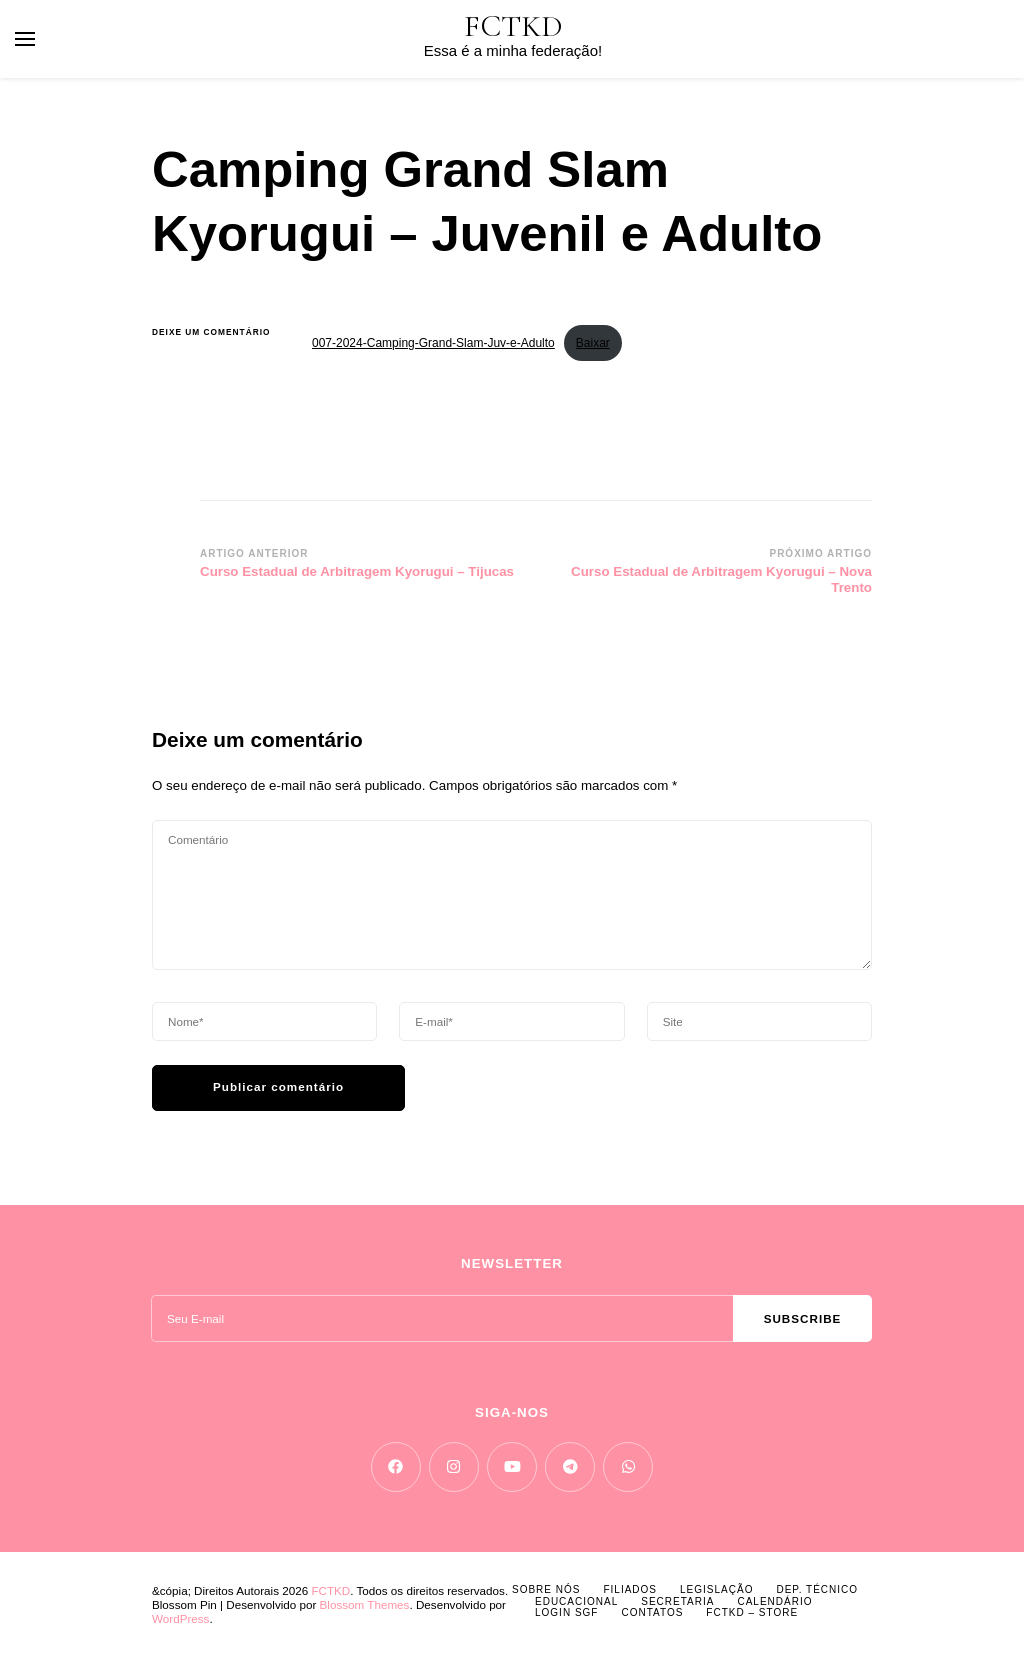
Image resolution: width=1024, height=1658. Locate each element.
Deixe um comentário (217, 332)
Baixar (593, 343)
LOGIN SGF (566, 1612)
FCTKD (513, 26)
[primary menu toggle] (25, 39)
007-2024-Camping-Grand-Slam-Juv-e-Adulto (433, 343)
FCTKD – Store (752, 1612)
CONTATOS (652, 1612)
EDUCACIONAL (576, 1601)
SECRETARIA (677, 1601)
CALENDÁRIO (774, 1601)
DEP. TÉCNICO (817, 1589)
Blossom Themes (365, 1604)
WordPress (180, 1618)
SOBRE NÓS (546, 1589)
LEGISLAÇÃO (716, 1589)
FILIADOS (630, 1589)
